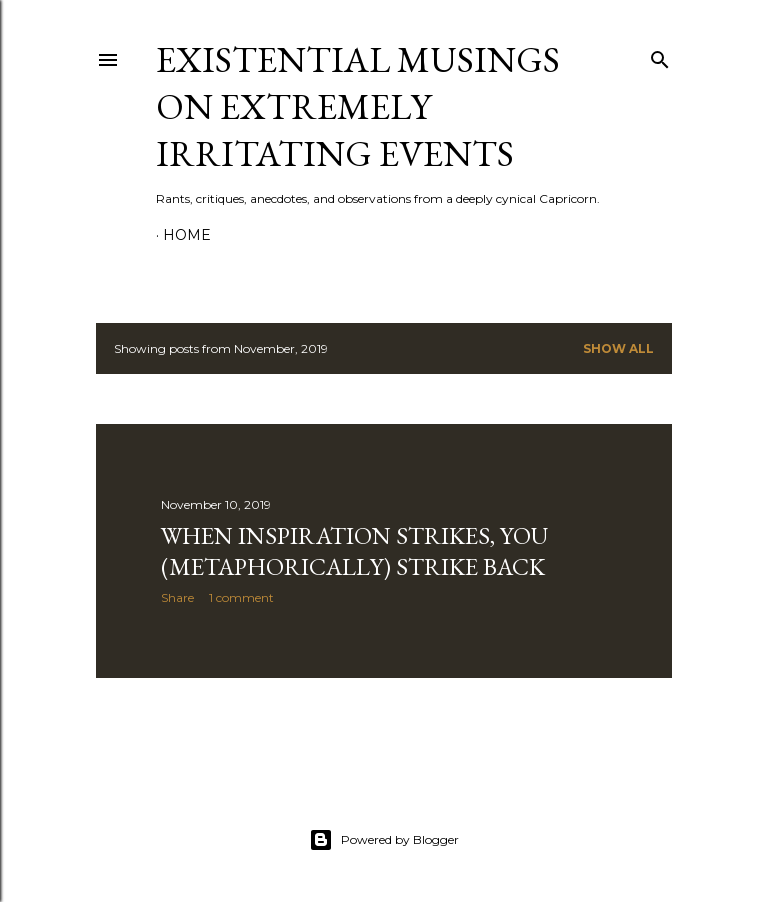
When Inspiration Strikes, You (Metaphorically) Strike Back (354, 551)
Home (187, 235)
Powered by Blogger (384, 840)
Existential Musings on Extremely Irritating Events (358, 106)
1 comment (241, 597)
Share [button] (177, 597)
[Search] (660, 55)
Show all (618, 348)
